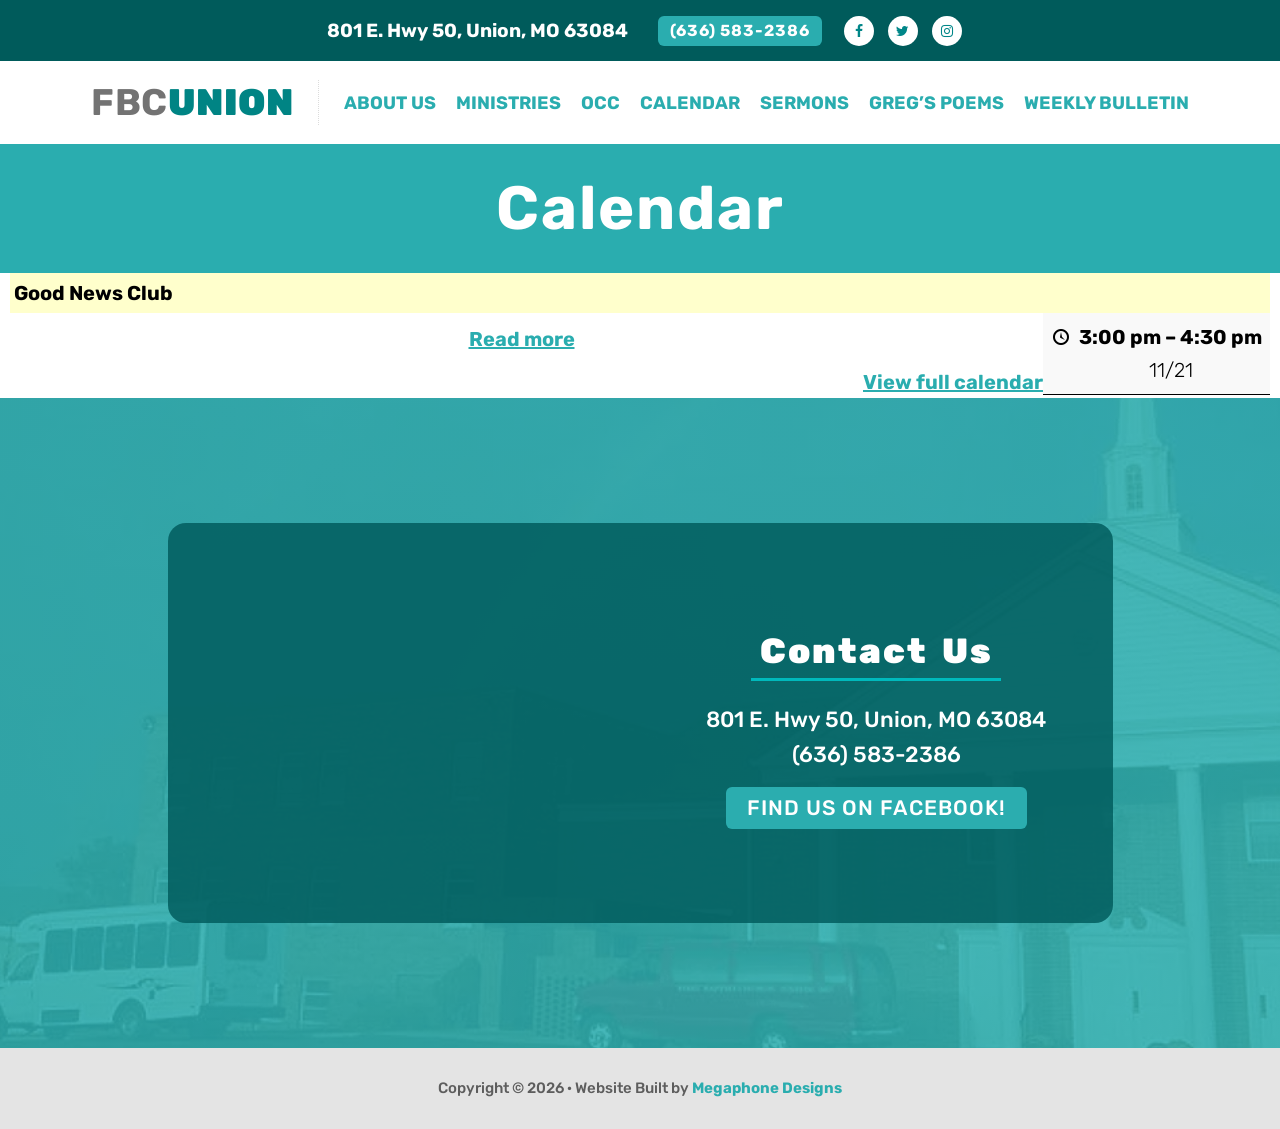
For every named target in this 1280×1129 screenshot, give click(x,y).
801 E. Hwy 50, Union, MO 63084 (477, 30)
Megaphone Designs (767, 1088)
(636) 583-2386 (740, 30)
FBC (192, 102)
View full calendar (953, 382)
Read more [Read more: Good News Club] (522, 339)
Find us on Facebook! (876, 807)
